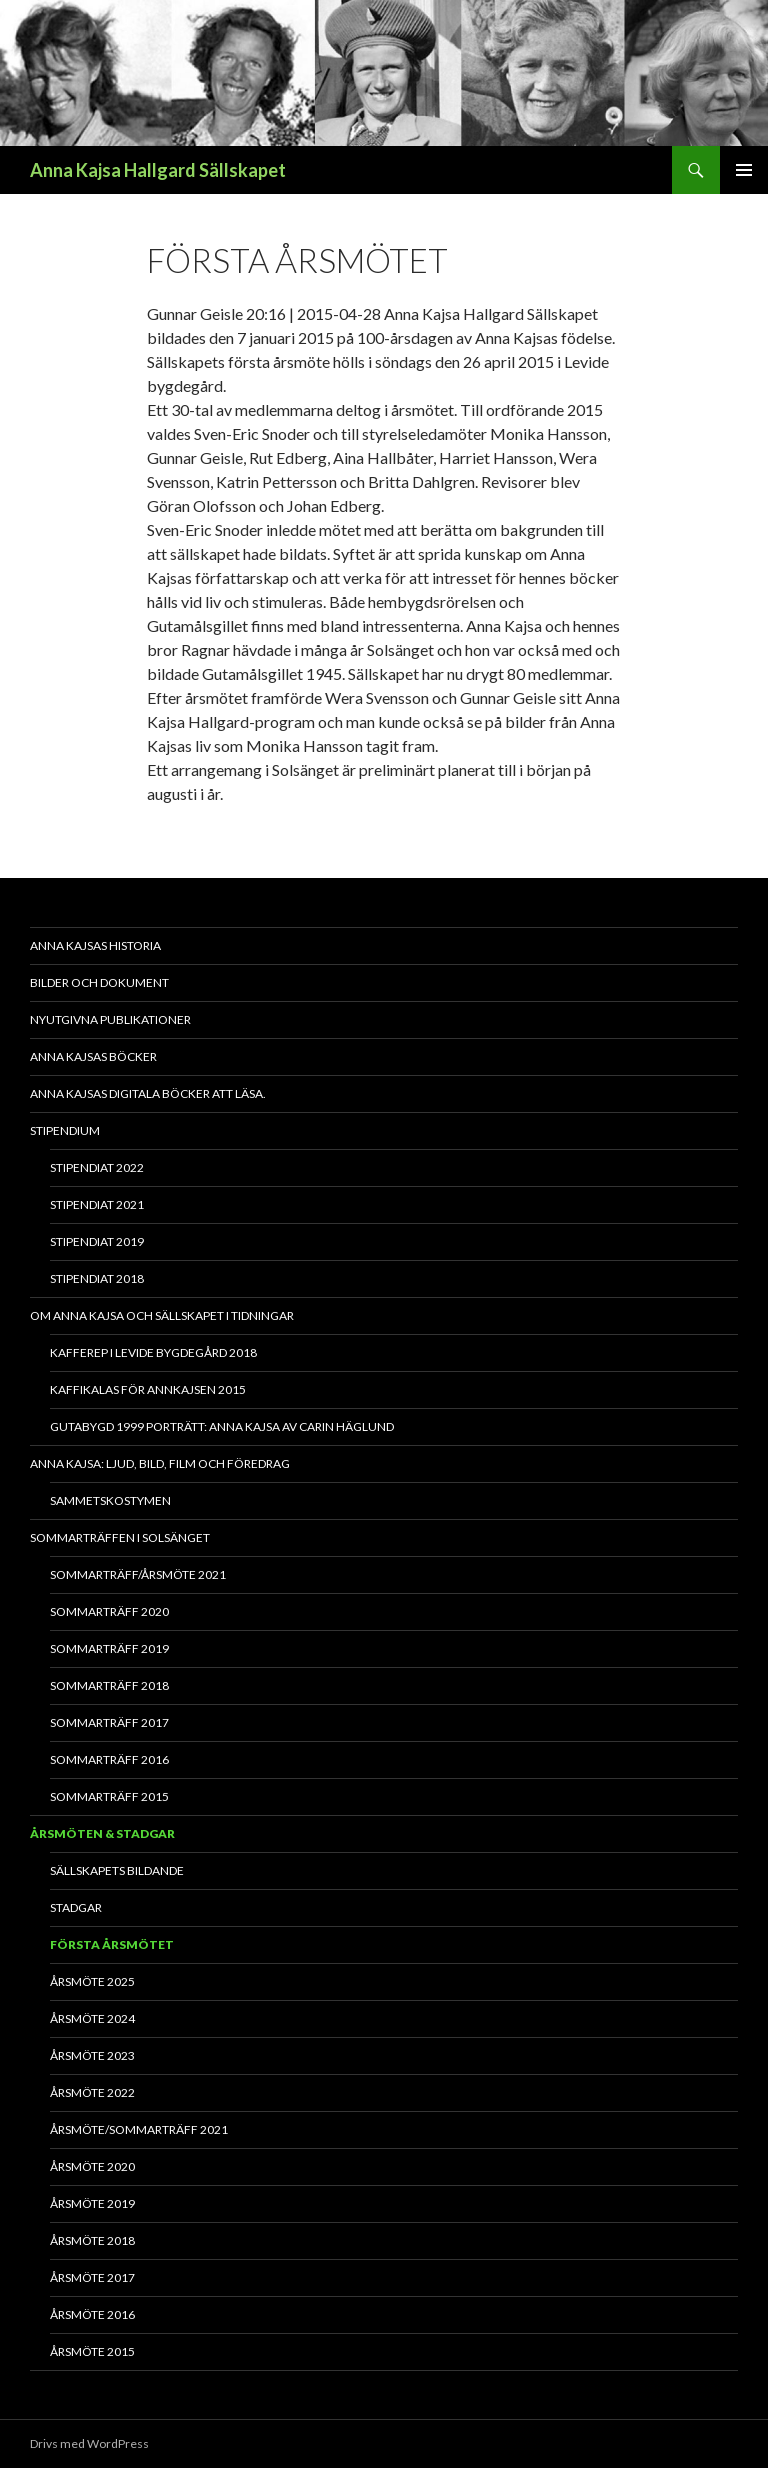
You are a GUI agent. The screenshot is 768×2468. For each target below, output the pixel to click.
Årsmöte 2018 (92, 2240)
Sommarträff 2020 (109, 1611)
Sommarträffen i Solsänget (120, 1537)
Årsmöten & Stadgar (102, 1833)
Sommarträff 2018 (109, 1685)
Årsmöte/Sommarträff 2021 (139, 2129)
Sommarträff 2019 (109, 1648)
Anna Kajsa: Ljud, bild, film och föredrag (160, 1463)
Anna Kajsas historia (95, 945)
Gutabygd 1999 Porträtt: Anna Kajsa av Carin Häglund (222, 1426)
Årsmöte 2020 (92, 2166)
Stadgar (76, 1907)
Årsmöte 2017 (92, 2277)
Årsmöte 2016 (92, 2314)
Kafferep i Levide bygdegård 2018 (153, 1352)
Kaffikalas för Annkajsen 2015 (148, 1389)
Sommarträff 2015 (109, 1796)
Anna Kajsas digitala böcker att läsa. (148, 1093)
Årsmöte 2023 (92, 2055)
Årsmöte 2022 (92, 2092)
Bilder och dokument (99, 982)
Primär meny (744, 170)
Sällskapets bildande (117, 1870)
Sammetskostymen (110, 1500)
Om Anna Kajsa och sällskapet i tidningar (162, 1315)
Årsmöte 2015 (92, 2351)
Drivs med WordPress (89, 2443)
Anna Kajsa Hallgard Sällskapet (158, 170)
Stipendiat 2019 (97, 1241)
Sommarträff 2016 (109, 1759)
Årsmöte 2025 (92, 1981)
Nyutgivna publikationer (110, 1019)
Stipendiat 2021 (97, 1204)
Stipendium (65, 1130)
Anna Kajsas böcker (93, 1056)
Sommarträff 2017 (109, 1722)
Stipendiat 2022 (97, 1167)
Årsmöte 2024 (92, 2018)
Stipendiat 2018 (97, 1278)
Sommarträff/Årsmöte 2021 (138, 1574)
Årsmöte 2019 (92, 2203)
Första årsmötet (112, 1944)
